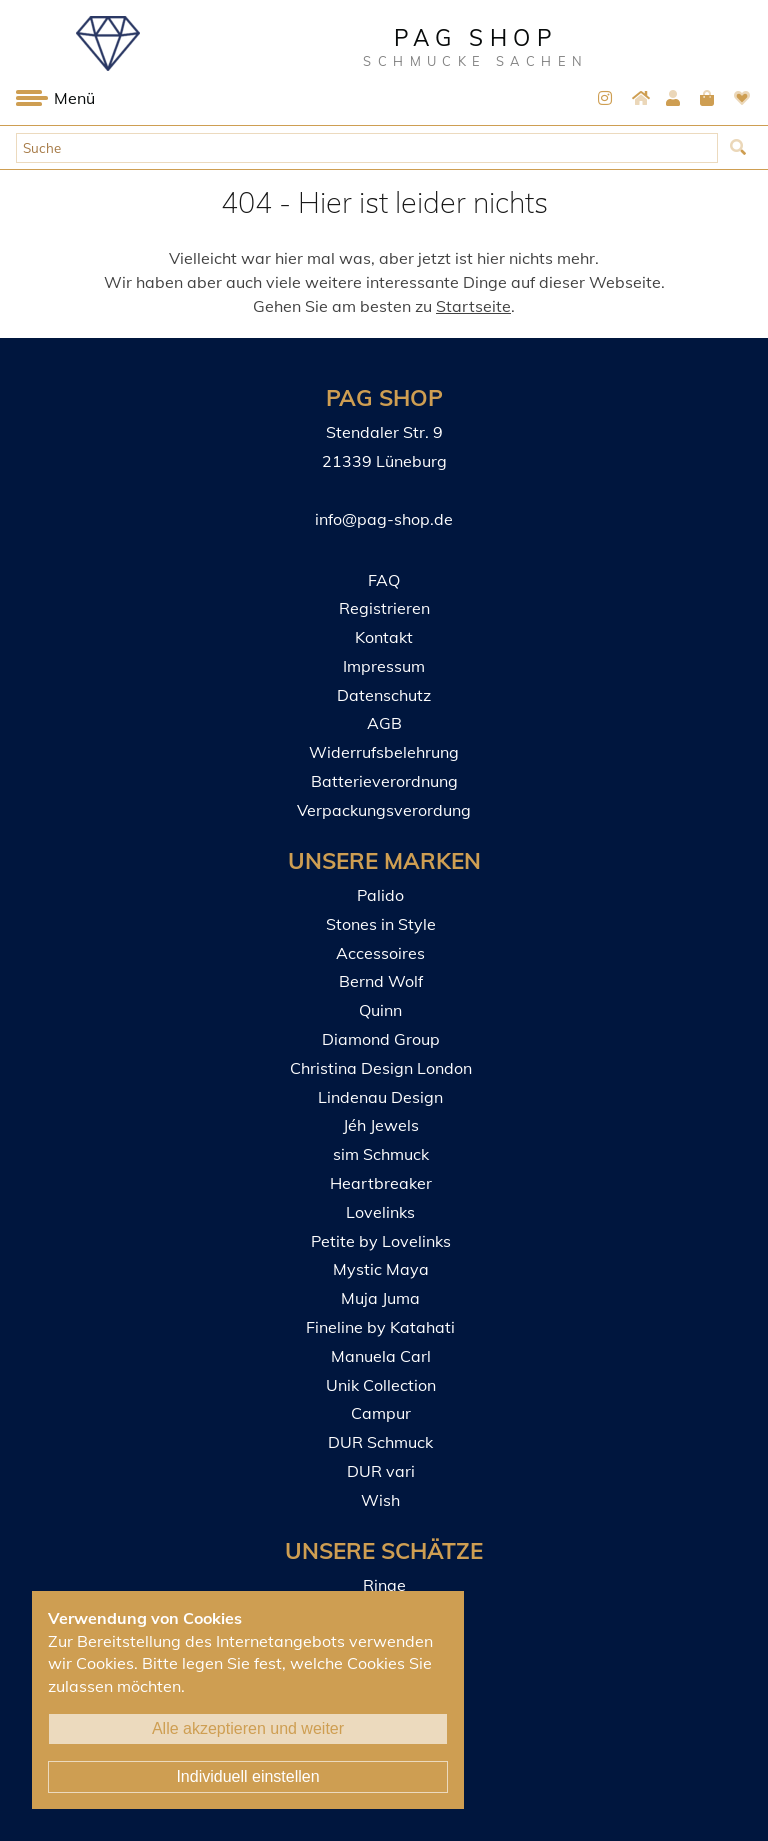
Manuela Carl (381, 1356)
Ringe (384, 1585)
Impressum (384, 666)
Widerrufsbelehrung (384, 752)
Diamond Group (381, 1039)
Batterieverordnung (384, 781)
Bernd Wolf (381, 981)
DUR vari (381, 1471)
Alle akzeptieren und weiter (248, 1728)
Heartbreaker (381, 1183)
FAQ (384, 580)
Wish (380, 1500)
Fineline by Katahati (380, 1327)
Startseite (473, 306)
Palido (380, 895)
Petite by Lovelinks (381, 1241)
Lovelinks (380, 1212)
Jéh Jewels (381, 1125)
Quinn (380, 1010)
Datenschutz (384, 695)
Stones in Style (381, 924)
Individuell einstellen (247, 1776)
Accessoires (380, 953)
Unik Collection (381, 1385)
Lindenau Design (380, 1097)
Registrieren (384, 608)
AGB (384, 723)
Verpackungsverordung (384, 810)
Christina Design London (381, 1068)
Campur (381, 1413)
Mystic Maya (381, 1269)
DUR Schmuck (380, 1442)
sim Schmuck (381, 1154)
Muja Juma (380, 1298)
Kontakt (384, 637)
